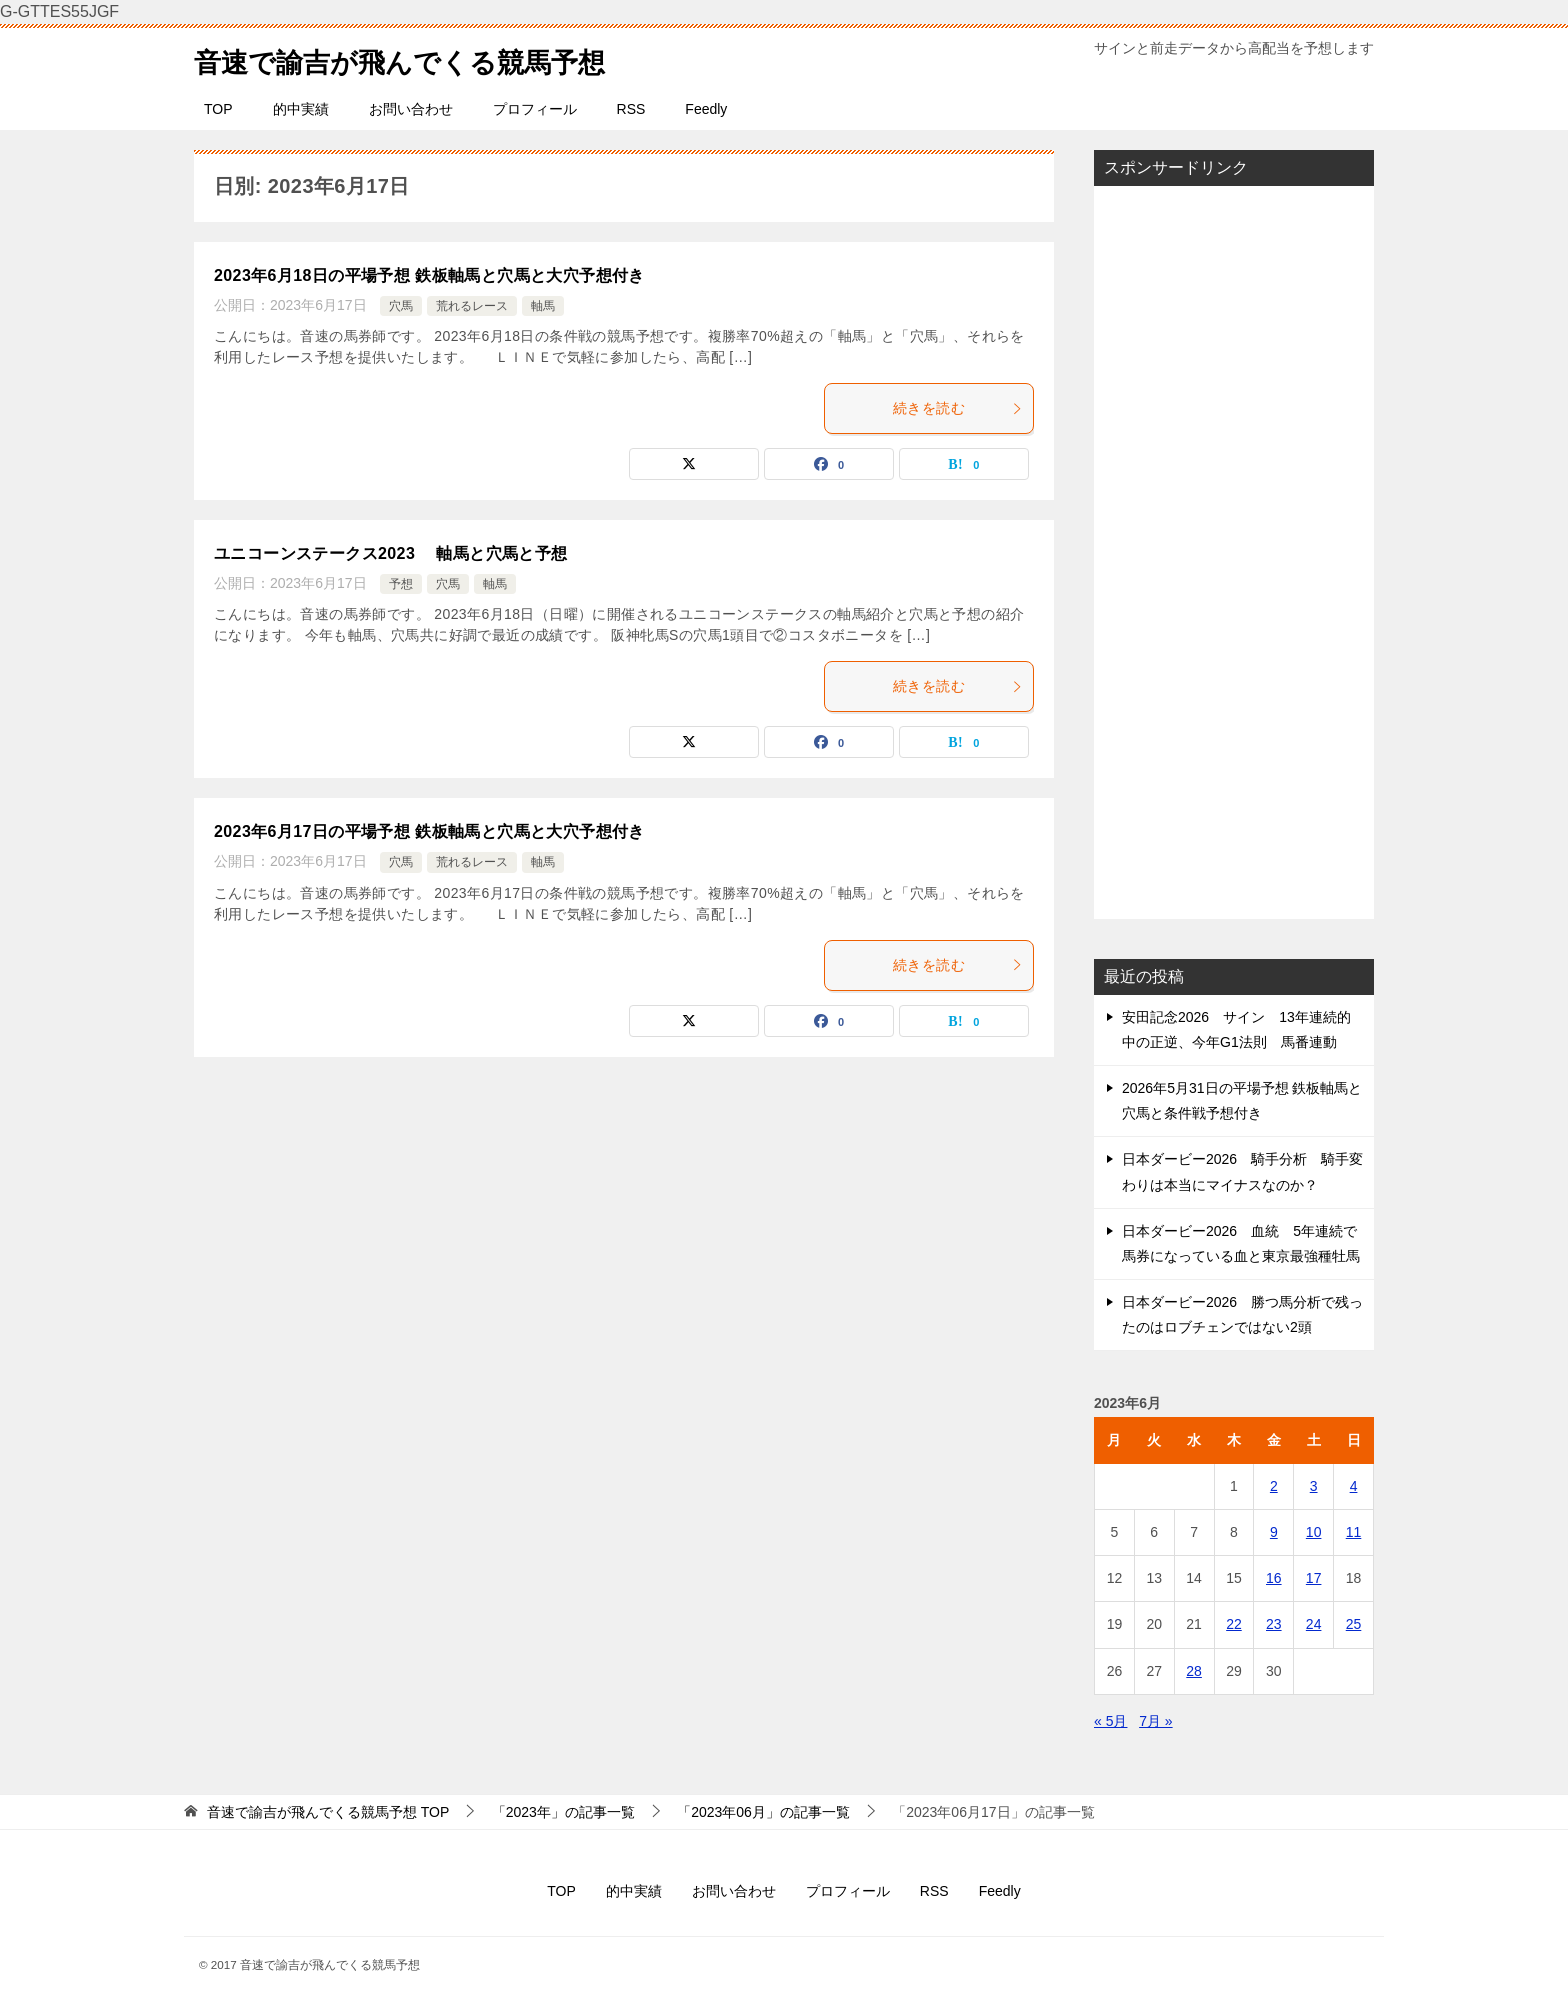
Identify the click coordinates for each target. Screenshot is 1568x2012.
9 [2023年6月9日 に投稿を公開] (1274, 1532)
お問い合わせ (411, 109)
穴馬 (401, 306)
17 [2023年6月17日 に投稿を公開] (1314, 1578)
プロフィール (535, 109)
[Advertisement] (1234, 552)
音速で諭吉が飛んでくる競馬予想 (422, 58)
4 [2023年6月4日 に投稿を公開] (1354, 1486)
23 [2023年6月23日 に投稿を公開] (1274, 1624)
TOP (218, 109)
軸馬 (543, 306)
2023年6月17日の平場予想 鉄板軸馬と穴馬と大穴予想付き (429, 831)
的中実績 (301, 109)
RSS (631, 109)
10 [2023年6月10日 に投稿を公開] (1314, 1532)
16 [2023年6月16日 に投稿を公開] (1274, 1578)
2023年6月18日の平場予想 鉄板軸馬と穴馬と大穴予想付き (429, 275)
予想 (401, 584)
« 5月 (1110, 1721)
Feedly (706, 109)
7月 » (1155, 1721)
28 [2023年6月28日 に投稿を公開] (1194, 1671)
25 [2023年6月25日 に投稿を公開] (1354, 1624)
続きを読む (958, 408)
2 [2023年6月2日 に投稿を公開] (1274, 1486)
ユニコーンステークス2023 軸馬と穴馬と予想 (399, 553)
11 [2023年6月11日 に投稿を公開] (1354, 1532)
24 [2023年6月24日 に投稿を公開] (1314, 1624)
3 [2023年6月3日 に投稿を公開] (1314, 1486)
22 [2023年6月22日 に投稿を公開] (1234, 1624)
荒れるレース (472, 306)
